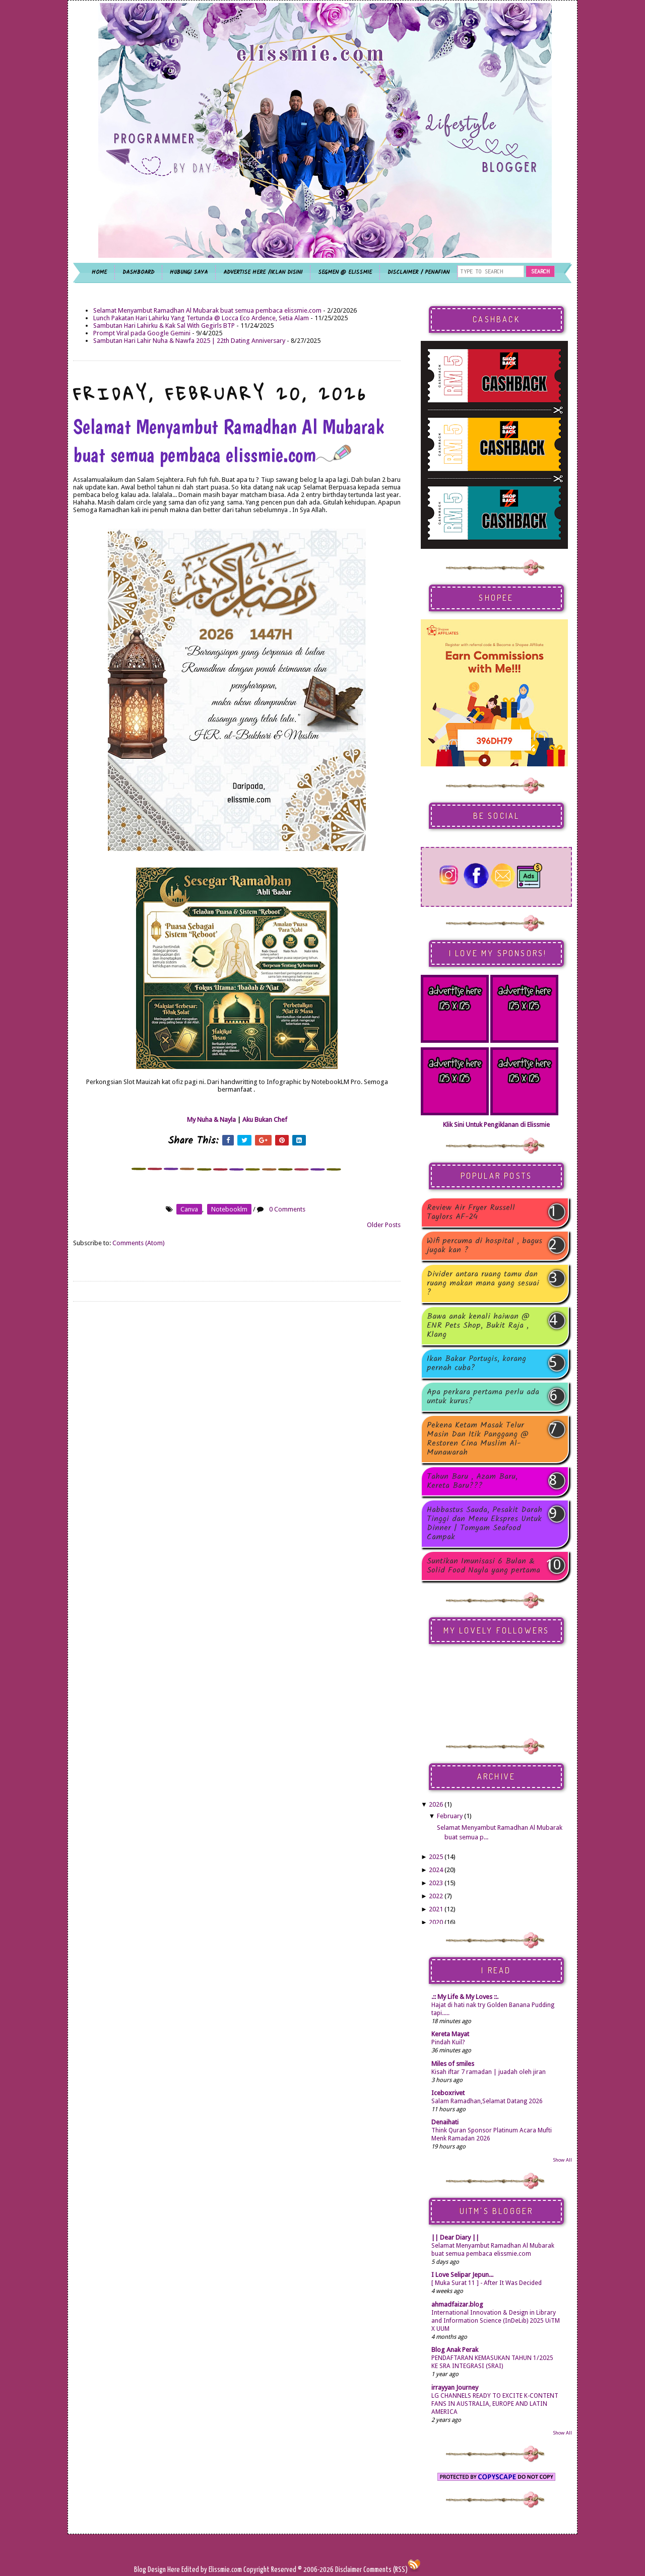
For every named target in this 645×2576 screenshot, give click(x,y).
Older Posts (384, 1225)
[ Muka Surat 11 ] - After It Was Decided (486, 2282)
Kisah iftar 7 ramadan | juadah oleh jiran (488, 2072)
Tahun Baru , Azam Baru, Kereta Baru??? (472, 1481)
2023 (436, 1883)
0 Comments (287, 1209)
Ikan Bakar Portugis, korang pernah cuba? (476, 1363)
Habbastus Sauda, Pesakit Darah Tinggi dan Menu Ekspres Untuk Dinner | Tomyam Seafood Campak (484, 1524)
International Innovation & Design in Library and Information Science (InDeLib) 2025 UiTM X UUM (495, 2320)
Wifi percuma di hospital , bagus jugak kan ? (484, 1246)
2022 (436, 1896)
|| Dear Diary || (455, 2237)
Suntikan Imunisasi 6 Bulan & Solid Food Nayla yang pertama (483, 1566)
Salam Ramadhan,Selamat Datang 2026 (487, 2101)
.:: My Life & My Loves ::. (464, 1996)
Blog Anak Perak (454, 2349)
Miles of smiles (452, 2063)
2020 (436, 1922)
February (450, 1816)
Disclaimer (348, 2569)
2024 (436, 1870)
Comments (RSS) (385, 2569)
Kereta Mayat (450, 2034)
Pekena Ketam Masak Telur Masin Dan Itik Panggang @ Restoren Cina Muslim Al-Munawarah (478, 1439)
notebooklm (229, 1209)
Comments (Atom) (138, 1243)
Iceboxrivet (448, 2093)
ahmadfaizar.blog (457, 2304)
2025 (436, 1857)
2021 (436, 1909)
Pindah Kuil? (448, 2042)
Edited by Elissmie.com (211, 2569)
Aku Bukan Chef (264, 1119)
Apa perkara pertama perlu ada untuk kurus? (483, 1397)
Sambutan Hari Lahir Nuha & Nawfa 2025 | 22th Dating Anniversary (189, 340)
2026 (436, 1804)
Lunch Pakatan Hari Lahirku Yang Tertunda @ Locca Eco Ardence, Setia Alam (201, 318)
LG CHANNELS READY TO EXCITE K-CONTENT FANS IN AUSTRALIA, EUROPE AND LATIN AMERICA (494, 2403)
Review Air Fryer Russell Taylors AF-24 (471, 1212)
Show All (562, 2160)
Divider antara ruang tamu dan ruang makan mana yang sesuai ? (483, 1283)
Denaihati (445, 2122)
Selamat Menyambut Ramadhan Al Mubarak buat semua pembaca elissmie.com (207, 310)
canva (189, 1209)
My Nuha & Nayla (211, 1119)
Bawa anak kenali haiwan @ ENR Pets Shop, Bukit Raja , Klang (478, 1325)
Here (174, 2569)
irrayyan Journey (454, 2387)
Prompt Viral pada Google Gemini (141, 333)
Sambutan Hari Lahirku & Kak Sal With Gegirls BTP (164, 325)
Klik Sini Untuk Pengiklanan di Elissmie (496, 1124)
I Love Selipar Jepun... (462, 2274)
